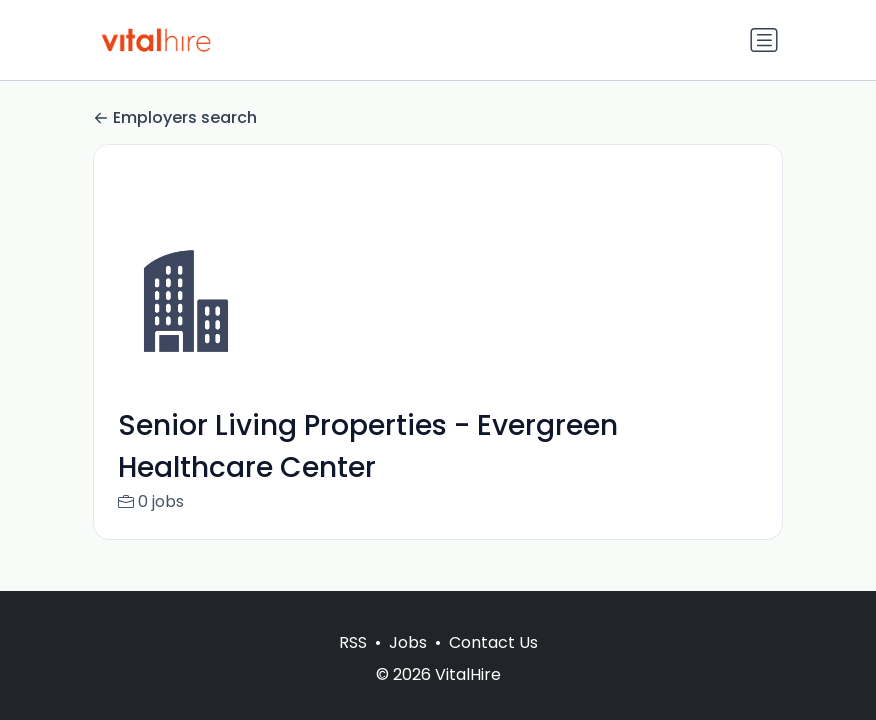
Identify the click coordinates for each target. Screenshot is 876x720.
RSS (353, 642)
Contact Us (493, 642)
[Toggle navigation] (764, 40)
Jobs (408, 642)
